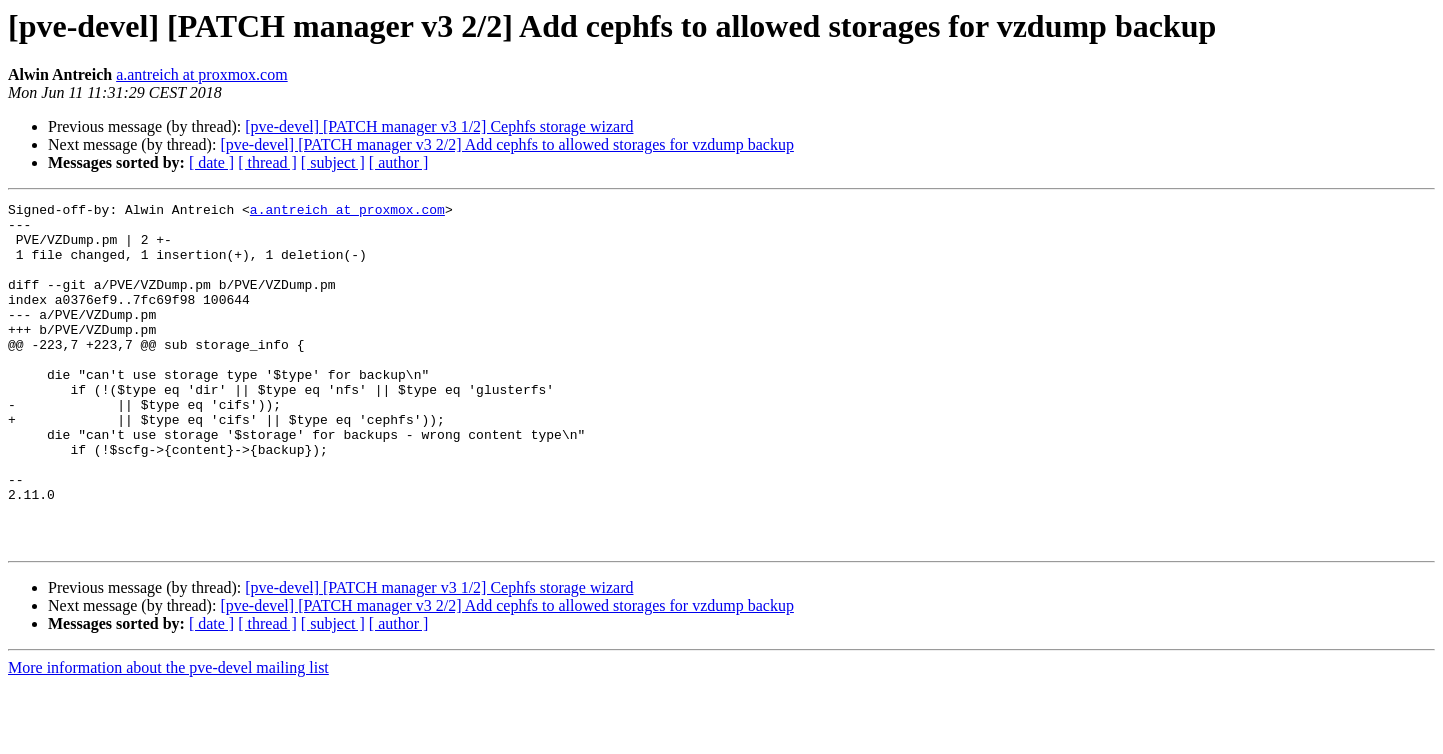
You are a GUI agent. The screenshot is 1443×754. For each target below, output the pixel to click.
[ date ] (211, 162)
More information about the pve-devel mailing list (168, 736)
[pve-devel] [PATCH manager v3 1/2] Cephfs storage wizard (439, 126)
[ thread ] (267, 162)
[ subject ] (333, 162)
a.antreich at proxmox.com (202, 74)
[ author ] (399, 162)
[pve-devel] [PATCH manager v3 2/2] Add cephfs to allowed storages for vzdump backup (506, 144)
